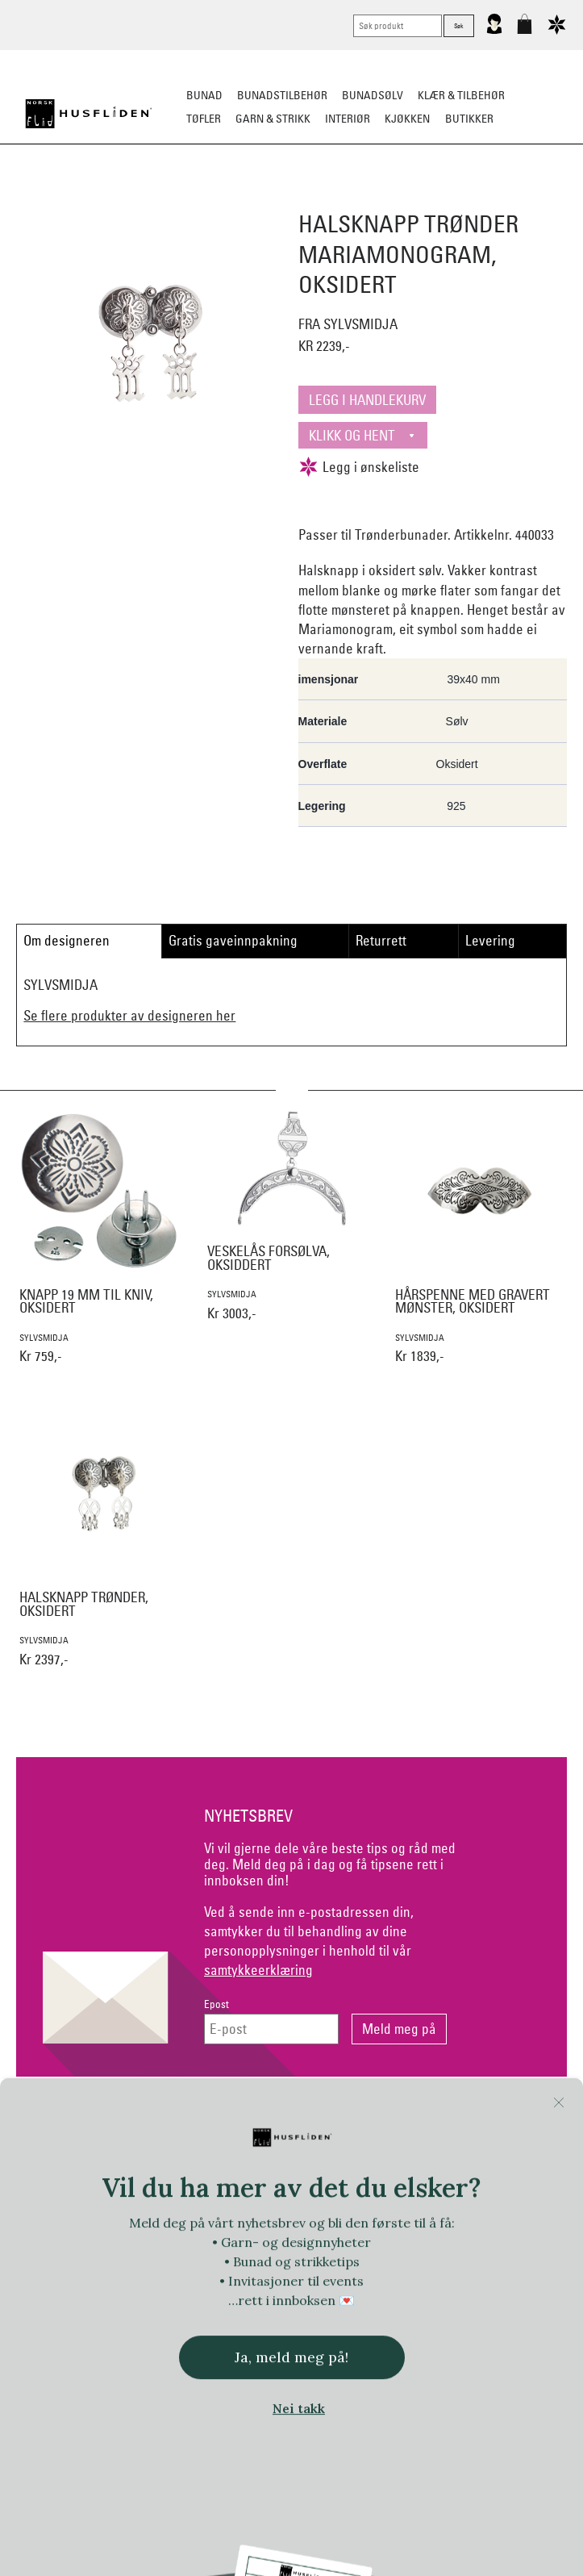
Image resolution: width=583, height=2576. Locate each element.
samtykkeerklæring (258, 1969)
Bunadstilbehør (282, 95)
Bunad (204, 95)
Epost (216, 2004)
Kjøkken (407, 118)
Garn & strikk (272, 118)
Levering (490, 940)
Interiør (347, 118)
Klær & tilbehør (461, 95)
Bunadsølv (372, 95)
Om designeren (66, 940)
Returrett (381, 940)
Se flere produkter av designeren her (129, 1015)
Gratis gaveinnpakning (233, 940)
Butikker (469, 118)
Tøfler (203, 118)
